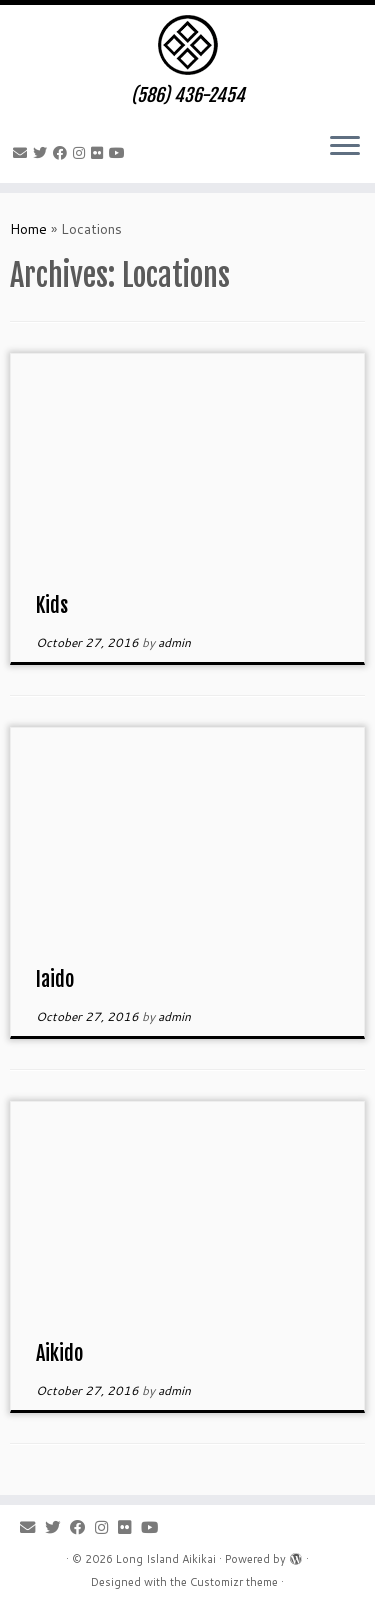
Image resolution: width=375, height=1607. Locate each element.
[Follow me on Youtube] (120, 153)
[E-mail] (23, 153)
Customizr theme (234, 1582)
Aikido (59, 1353)
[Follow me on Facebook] (63, 153)
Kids (52, 605)
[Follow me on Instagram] (82, 153)
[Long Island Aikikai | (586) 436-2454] (187, 45)
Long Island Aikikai (166, 1559)
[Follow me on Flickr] (100, 153)
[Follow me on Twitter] (43, 153)
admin (174, 642)
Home (28, 229)
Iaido (55, 979)
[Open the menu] (345, 147)
